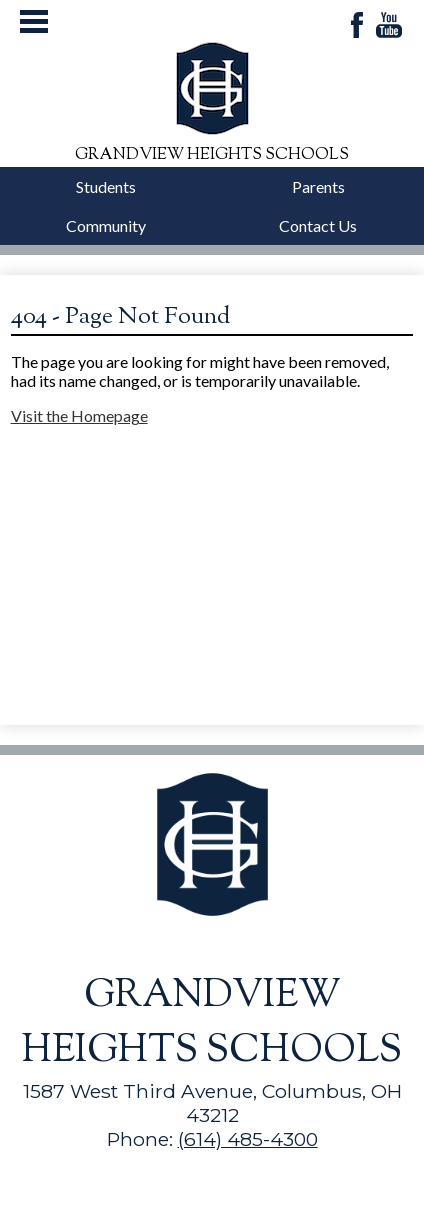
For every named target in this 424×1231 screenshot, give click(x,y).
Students (106, 186)
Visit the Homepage (79, 415)
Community (106, 225)
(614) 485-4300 (248, 1139)
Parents (318, 186)
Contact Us (318, 225)
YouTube (389, 26)
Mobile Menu (34, 21)
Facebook (357, 26)
